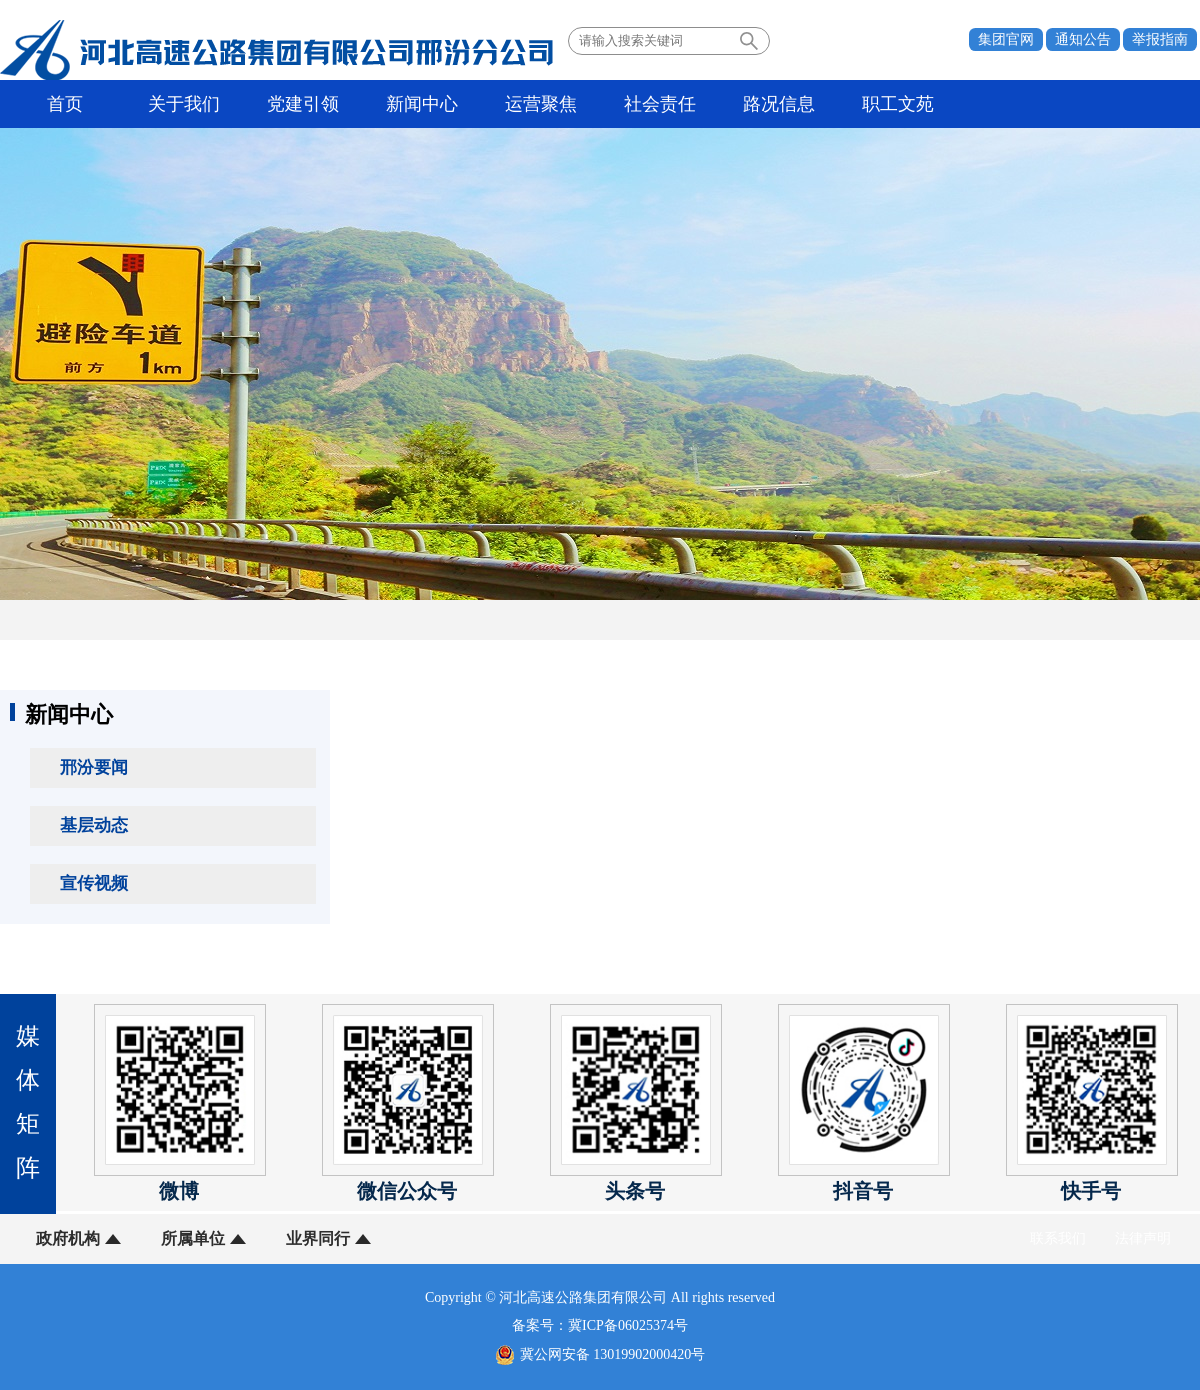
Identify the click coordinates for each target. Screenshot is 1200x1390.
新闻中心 (422, 104)
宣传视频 (94, 883)
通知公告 (1083, 39)
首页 (65, 104)
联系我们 (1058, 1238)
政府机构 (68, 1238)
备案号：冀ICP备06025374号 (600, 1325)
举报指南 (1160, 39)
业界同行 (318, 1238)
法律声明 (1143, 1238)
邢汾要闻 (94, 767)
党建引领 (303, 104)
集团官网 (1006, 39)
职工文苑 (898, 104)
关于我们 (184, 104)
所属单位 (193, 1238)
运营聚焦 (541, 104)
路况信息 (779, 104)
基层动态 (94, 825)
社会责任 (660, 104)
